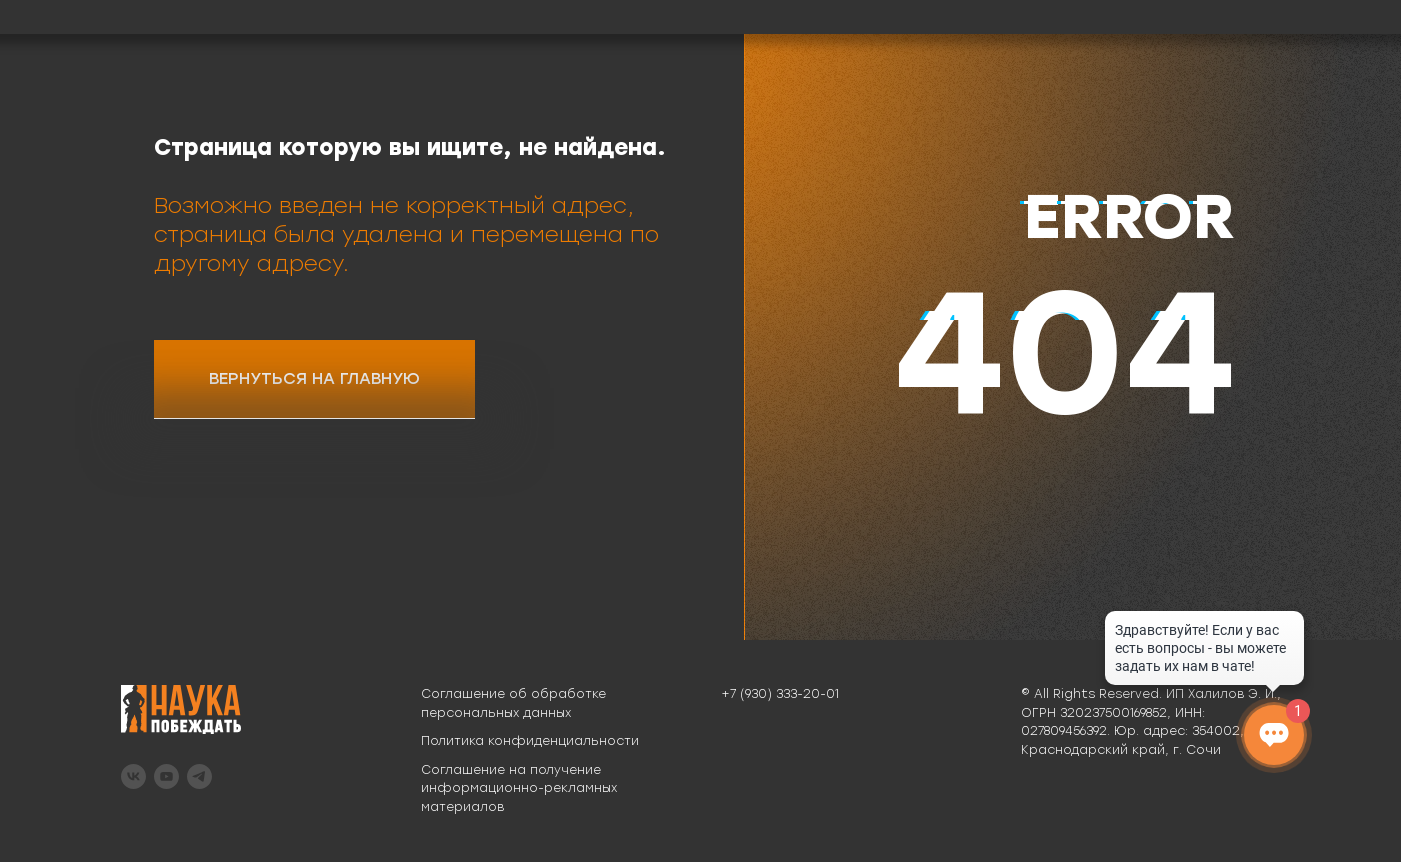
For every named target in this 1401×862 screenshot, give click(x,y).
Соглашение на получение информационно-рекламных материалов (519, 788)
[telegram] (199, 776)
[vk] (133, 776)
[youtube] (166, 776)
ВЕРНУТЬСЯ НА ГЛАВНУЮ (314, 378)
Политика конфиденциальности (530, 741)
